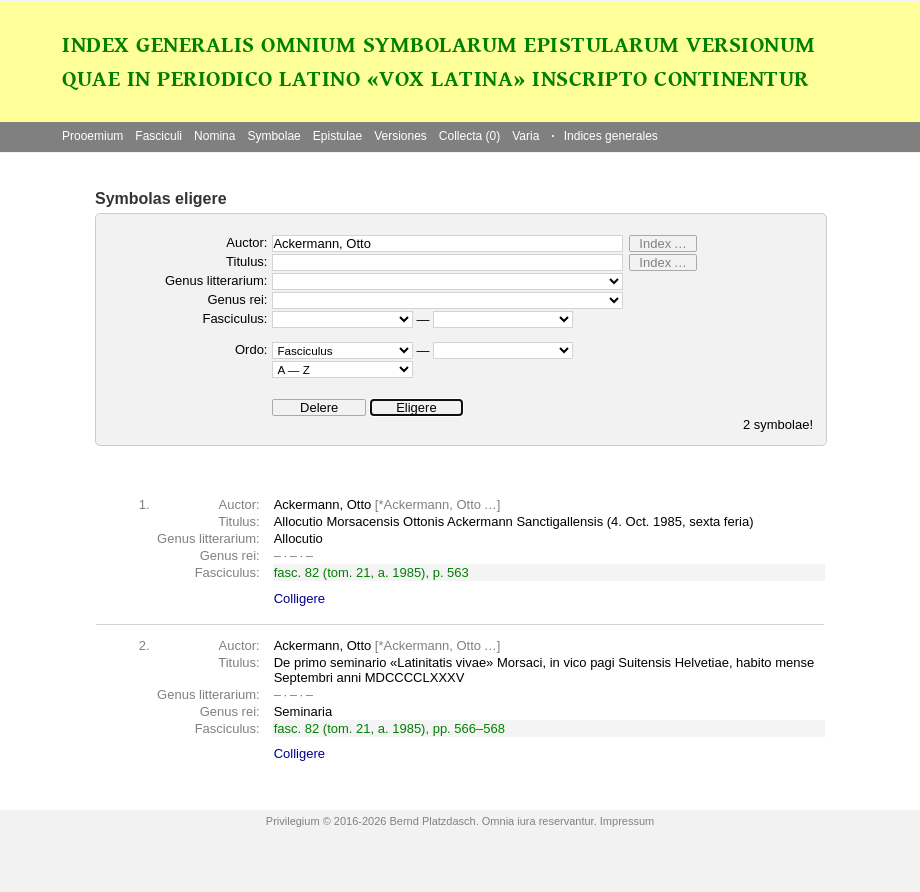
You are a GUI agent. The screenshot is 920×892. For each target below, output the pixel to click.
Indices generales (604, 136)
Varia (525, 136)
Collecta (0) (469, 136)
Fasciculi (158, 136)
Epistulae (337, 136)
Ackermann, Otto (433, 504)
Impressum (627, 821)
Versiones (400, 136)
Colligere (299, 598)
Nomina (214, 136)
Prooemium (92, 136)
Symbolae (273, 136)
